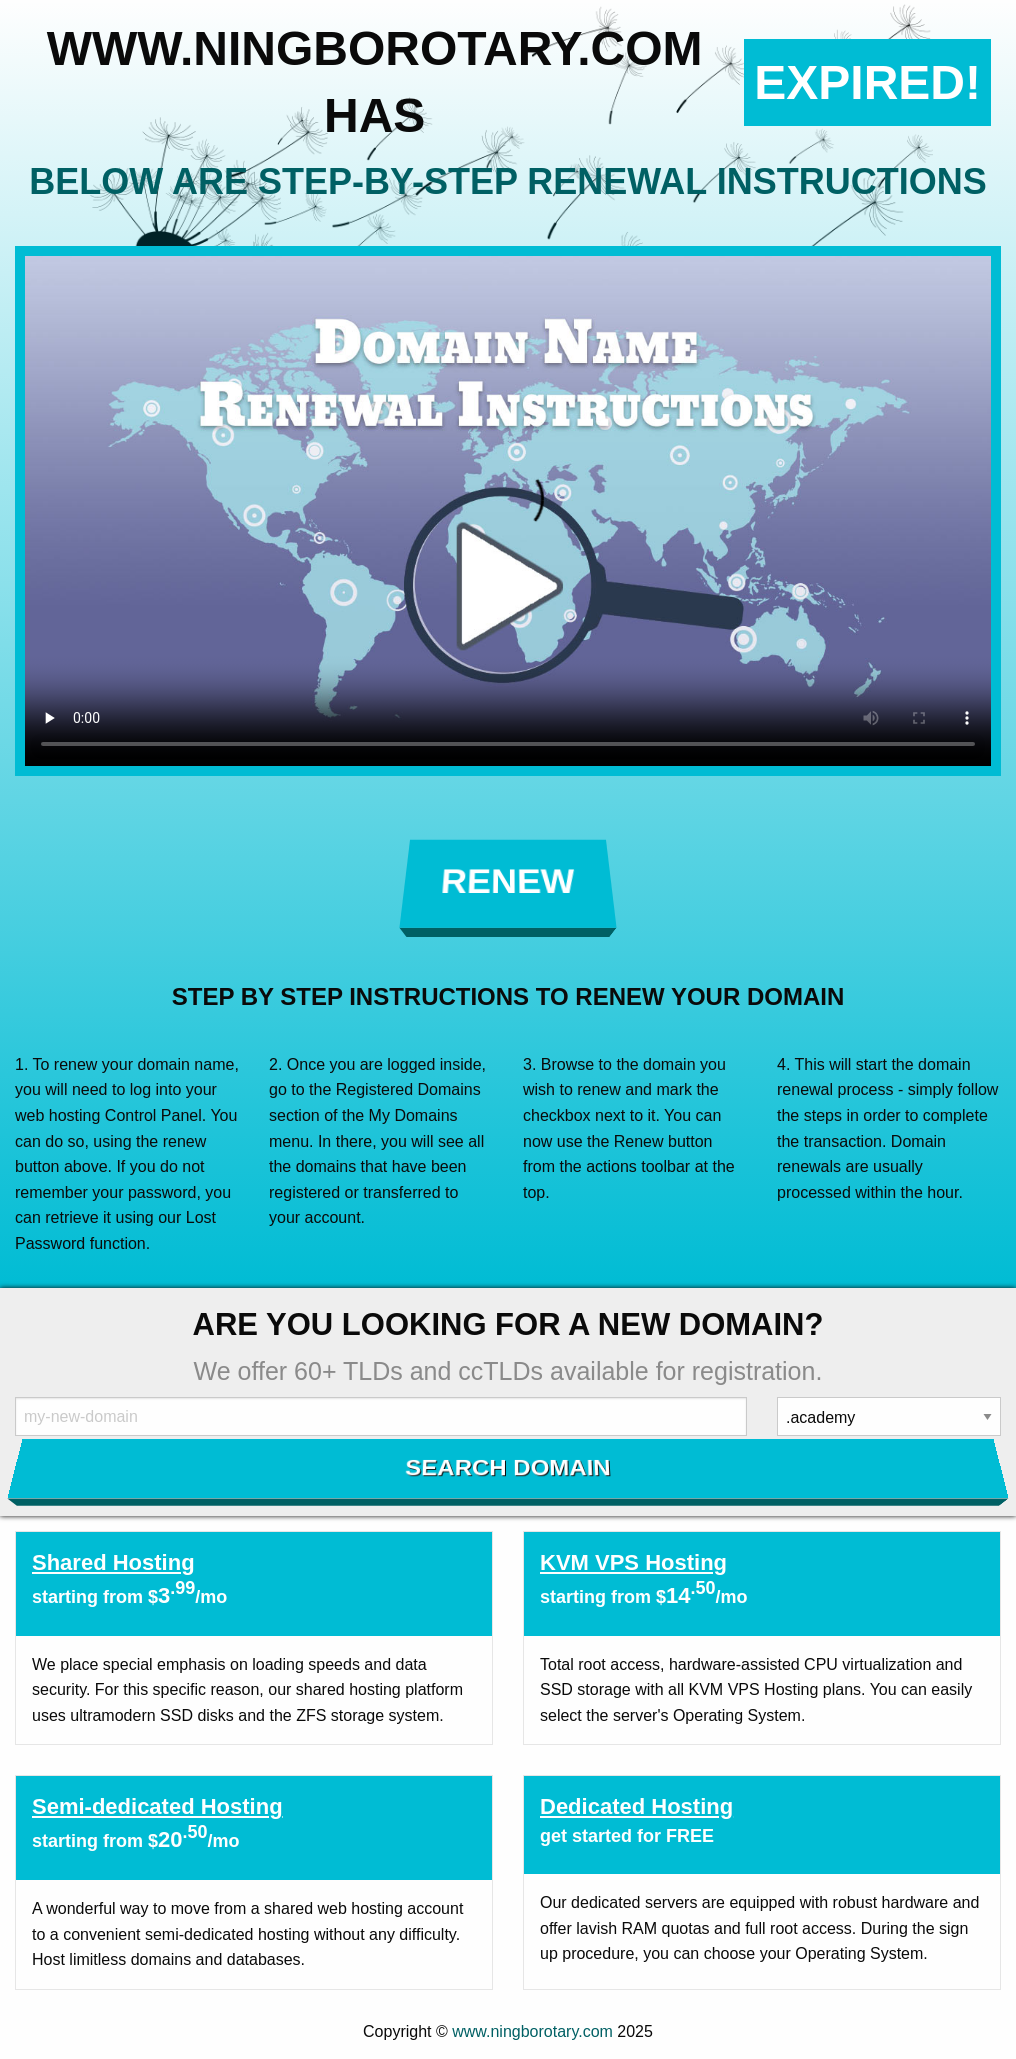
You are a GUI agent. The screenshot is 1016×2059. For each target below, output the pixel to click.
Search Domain (508, 1468)
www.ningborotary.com (532, 2031)
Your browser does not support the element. (508, 511)
